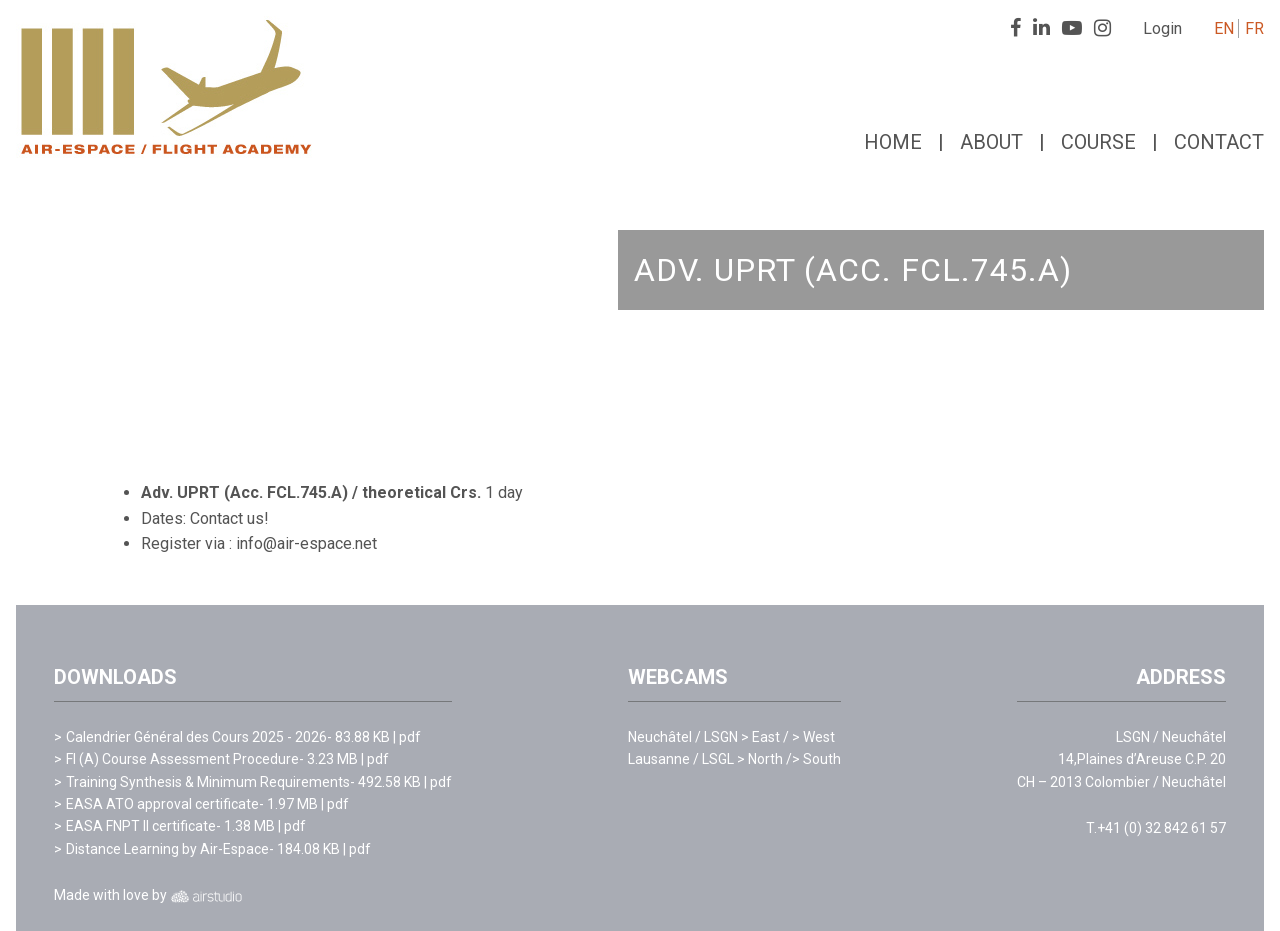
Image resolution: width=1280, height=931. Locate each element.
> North (764, 759)
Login (1162, 28)
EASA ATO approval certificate (162, 804)
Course (1098, 142)
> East (766, 737)
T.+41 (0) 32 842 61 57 (1156, 828)
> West (813, 737)
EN (1224, 28)
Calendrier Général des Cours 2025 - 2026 (196, 737)
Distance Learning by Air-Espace (167, 849)
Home (893, 142)
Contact (1219, 142)
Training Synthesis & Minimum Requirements (208, 782)
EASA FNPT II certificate (141, 826)
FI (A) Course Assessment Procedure (182, 759)
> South (816, 759)
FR (1254, 28)
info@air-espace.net (306, 543)
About (991, 142)
